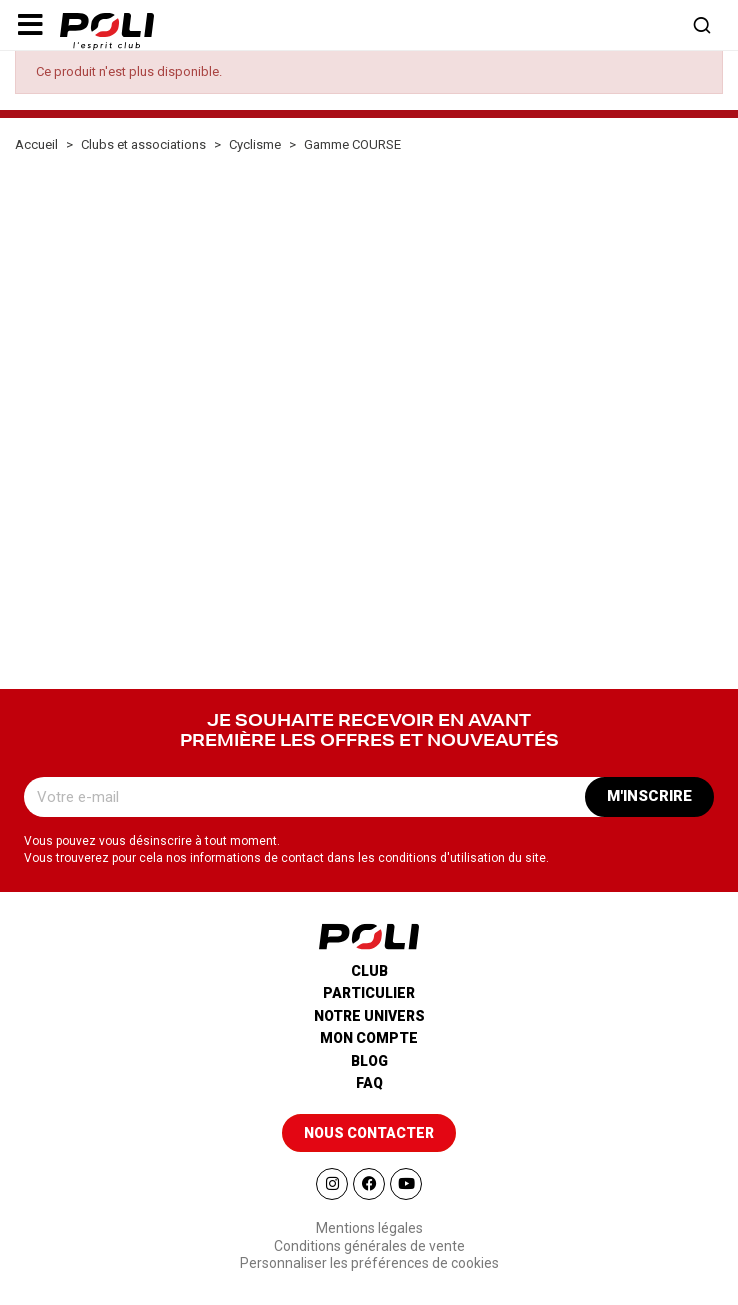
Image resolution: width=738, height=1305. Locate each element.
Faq (369, 1083)
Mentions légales (369, 1228)
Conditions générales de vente (369, 1246)
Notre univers (369, 1016)
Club (369, 971)
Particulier (369, 993)
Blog (369, 1061)
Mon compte (369, 1038)
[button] (30, 25)
